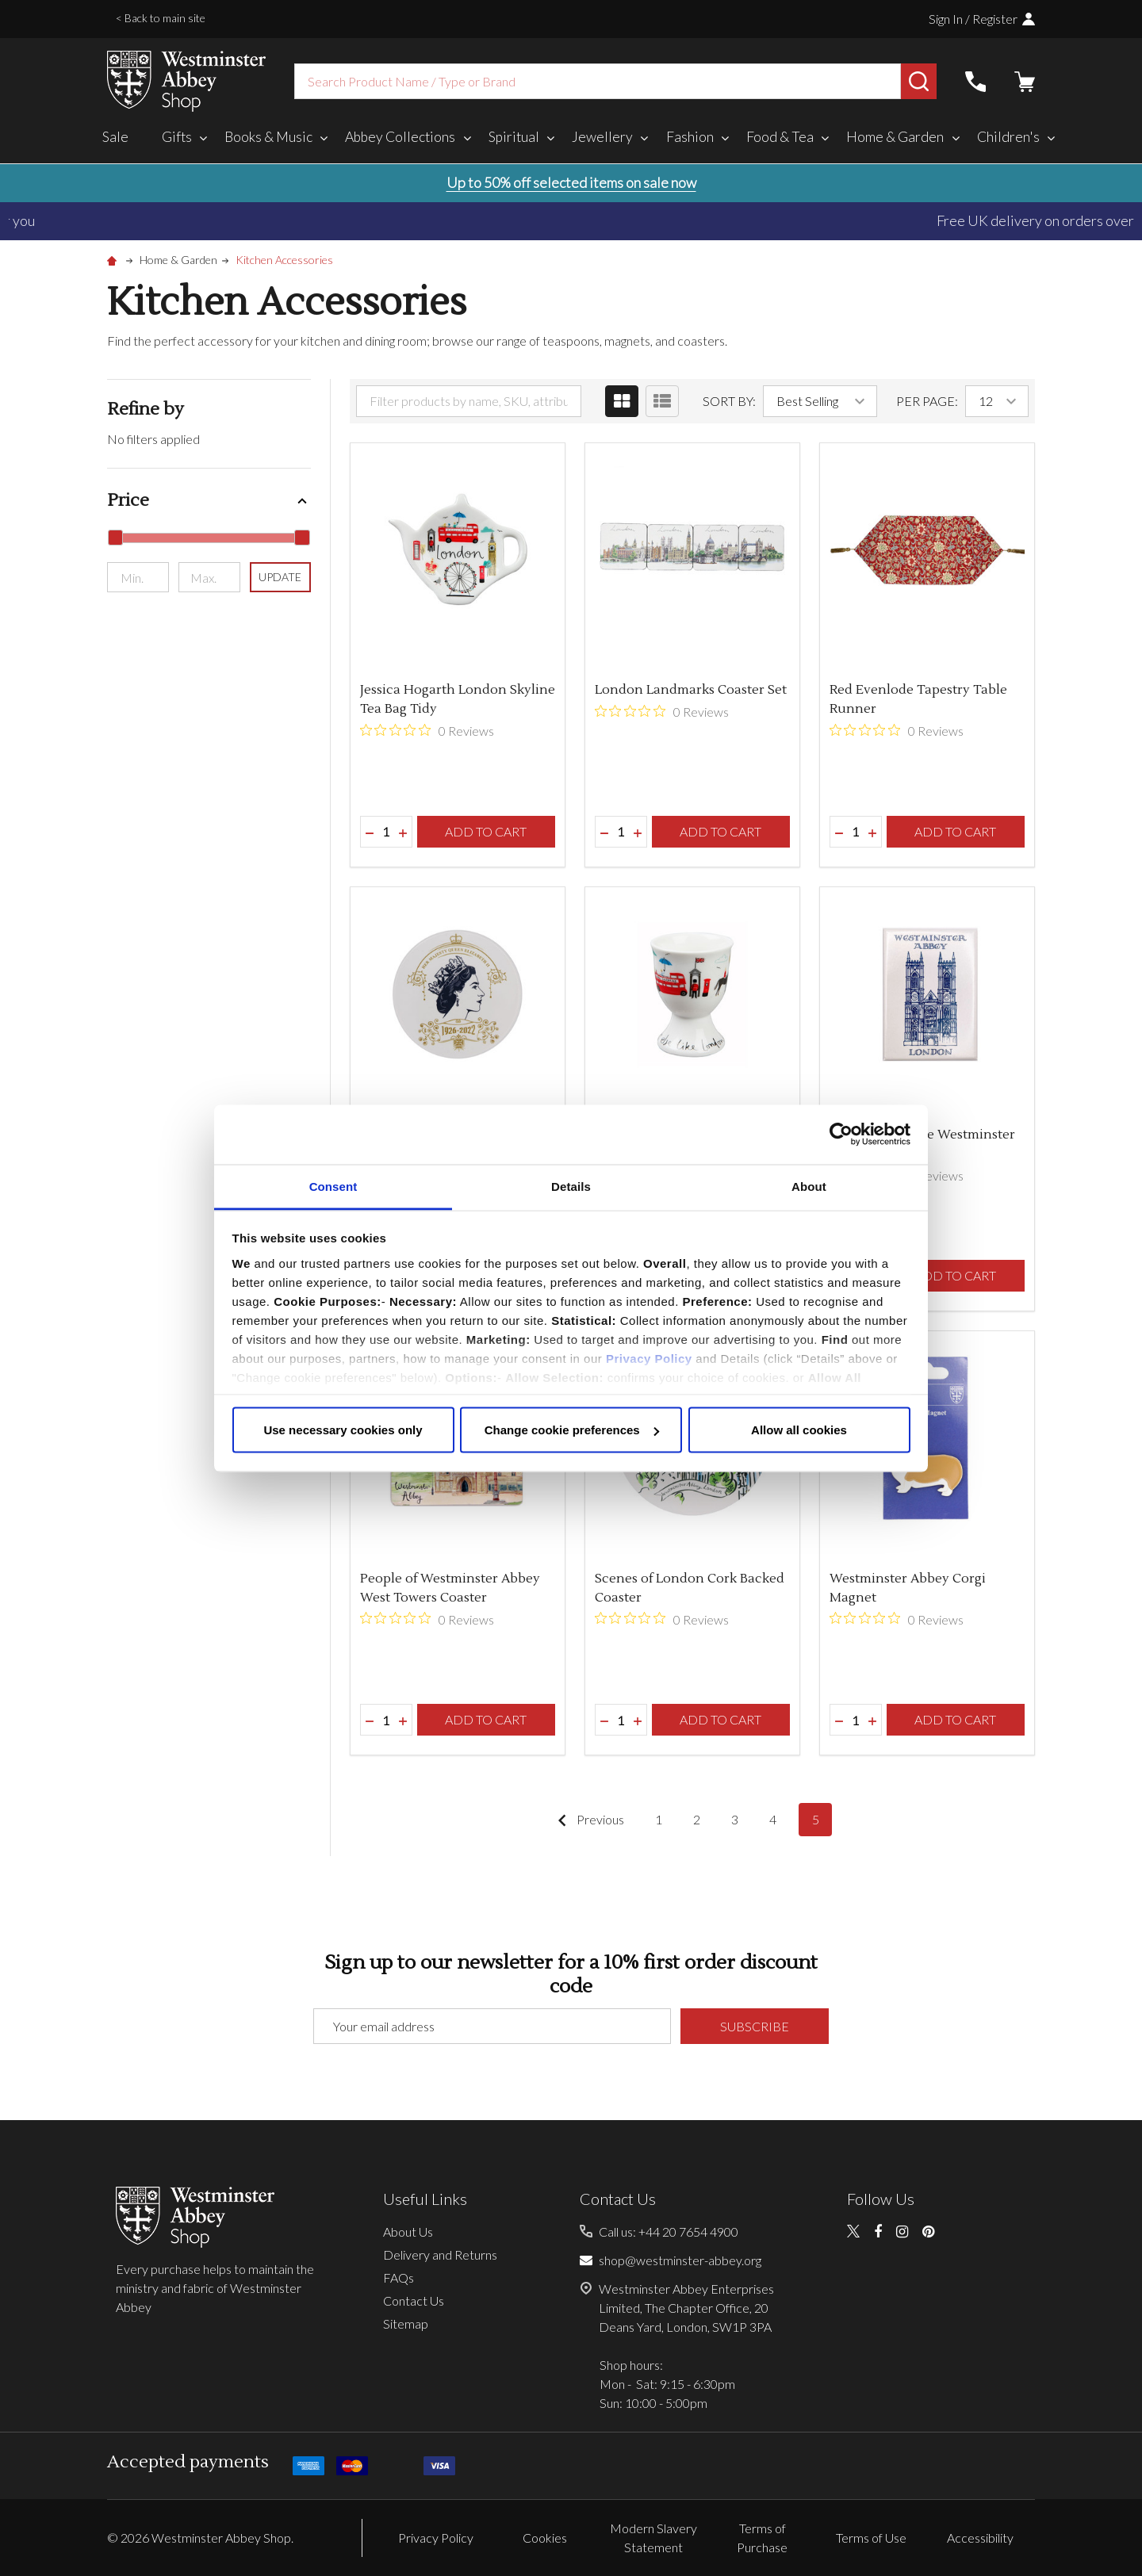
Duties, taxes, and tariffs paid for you (571, 220)
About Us (408, 2231)
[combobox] (597, 81)
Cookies (545, 2537)
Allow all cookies (799, 1430)
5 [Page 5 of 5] (815, 1819)
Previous (587, 1820)
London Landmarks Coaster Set (691, 690)
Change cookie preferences (572, 1430)
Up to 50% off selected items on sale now (571, 182)
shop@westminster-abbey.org (680, 2260)
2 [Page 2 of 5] (696, 1819)
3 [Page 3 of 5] (734, 1819)
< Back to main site (160, 18)
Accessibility (980, 2537)
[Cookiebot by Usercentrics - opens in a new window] (841, 1134)
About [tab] (808, 1185)
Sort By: (729, 400)
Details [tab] (571, 1185)
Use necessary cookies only (342, 1430)
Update (280, 577)
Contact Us (413, 2300)
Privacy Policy (649, 1358)
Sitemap (405, 2323)
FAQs (398, 2277)
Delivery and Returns (440, 2254)
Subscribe (754, 2026)
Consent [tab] (333, 1185)
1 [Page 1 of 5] (658, 1819)
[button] (209, 501)
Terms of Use (871, 2537)
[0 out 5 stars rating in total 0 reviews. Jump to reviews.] (427, 730)
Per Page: (927, 400)
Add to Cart (486, 831)
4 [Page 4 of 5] (772, 1819)
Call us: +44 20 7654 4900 (668, 2231)
